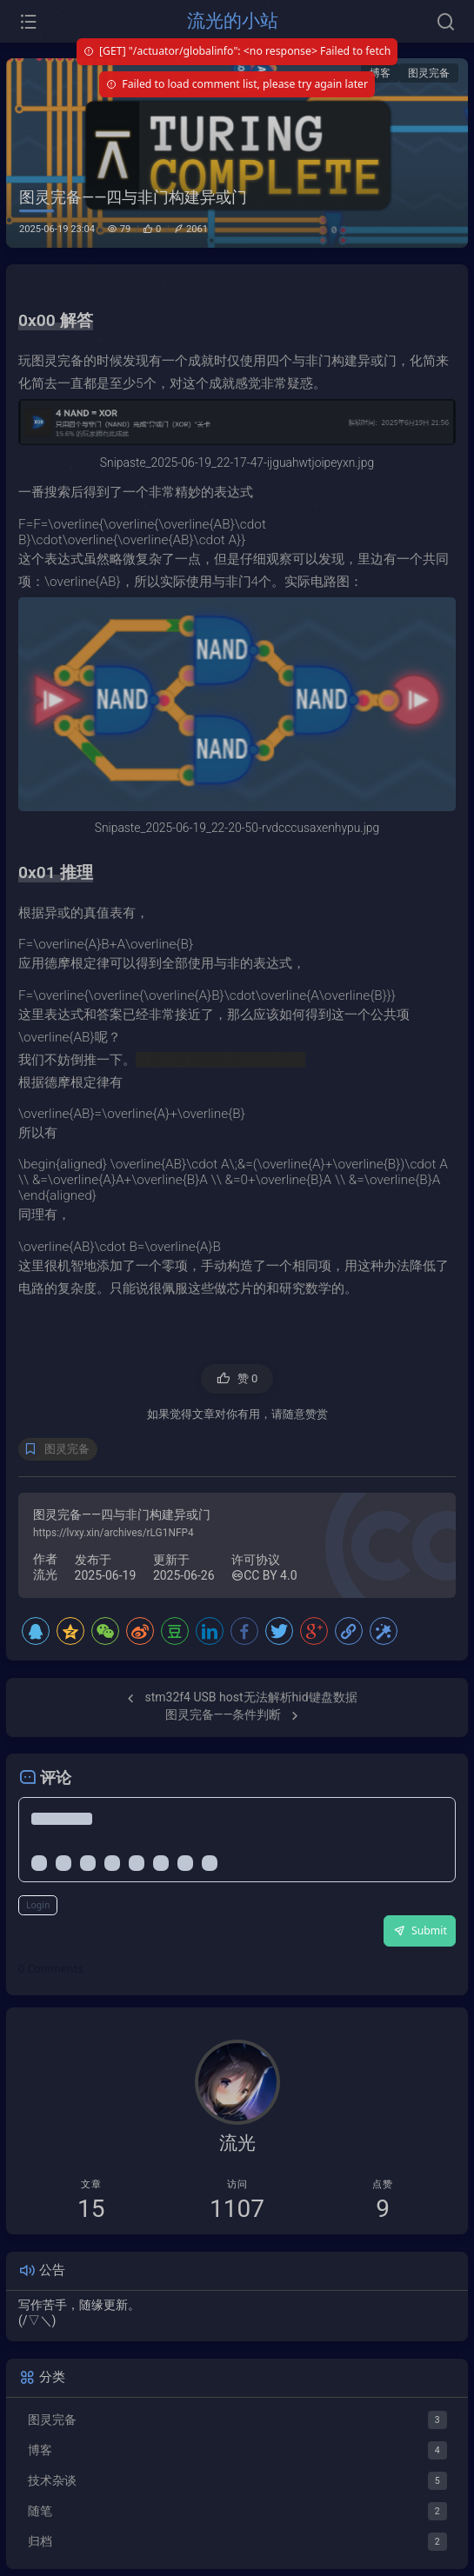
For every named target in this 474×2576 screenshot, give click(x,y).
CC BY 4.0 (264, 1575)
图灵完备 (429, 73)
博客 (380, 73)
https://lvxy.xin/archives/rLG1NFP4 (113, 1533)
